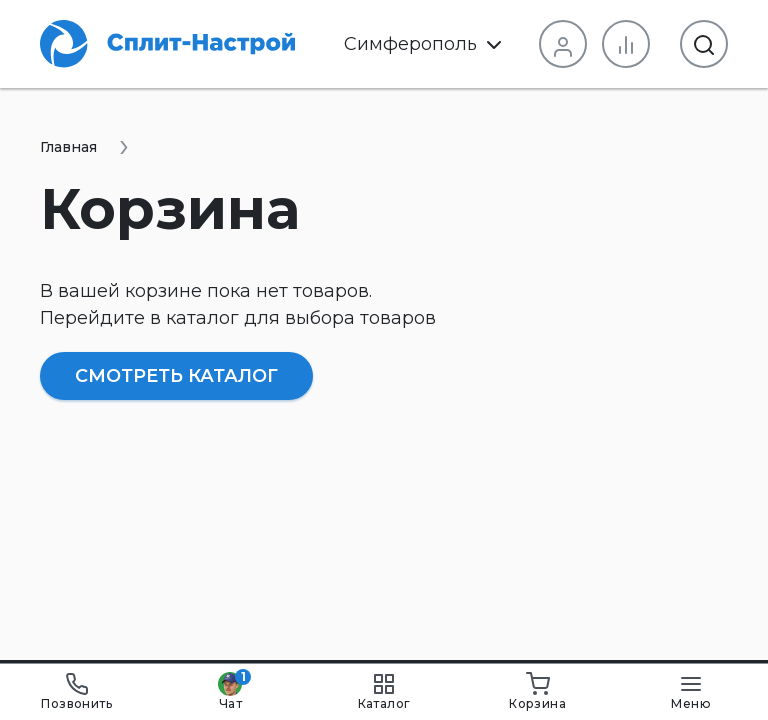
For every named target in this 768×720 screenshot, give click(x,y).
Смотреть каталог (176, 376)
